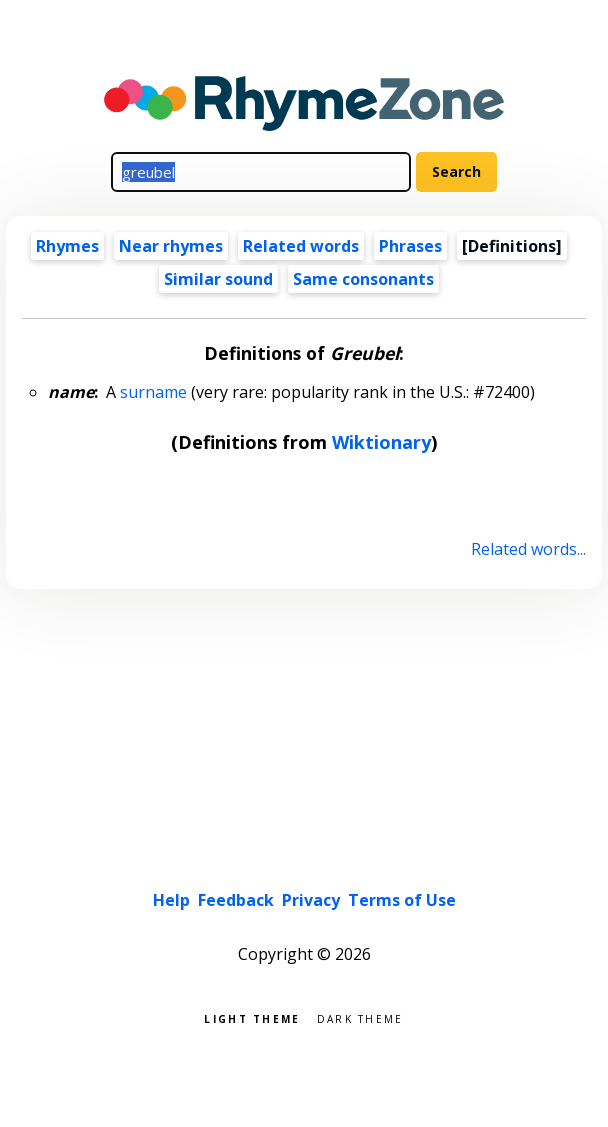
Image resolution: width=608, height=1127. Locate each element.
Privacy (311, 900)
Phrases (410, 246)
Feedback (236, 900)
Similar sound (218, 279)
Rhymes (67, 246)
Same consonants (363, 279)
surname (153, 392)
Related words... (528, 549)
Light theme (252, 1017)
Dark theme (360, 1017)
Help (171, 900)
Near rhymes (171, 246)
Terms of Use (402, 900)
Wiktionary (381, 442)
